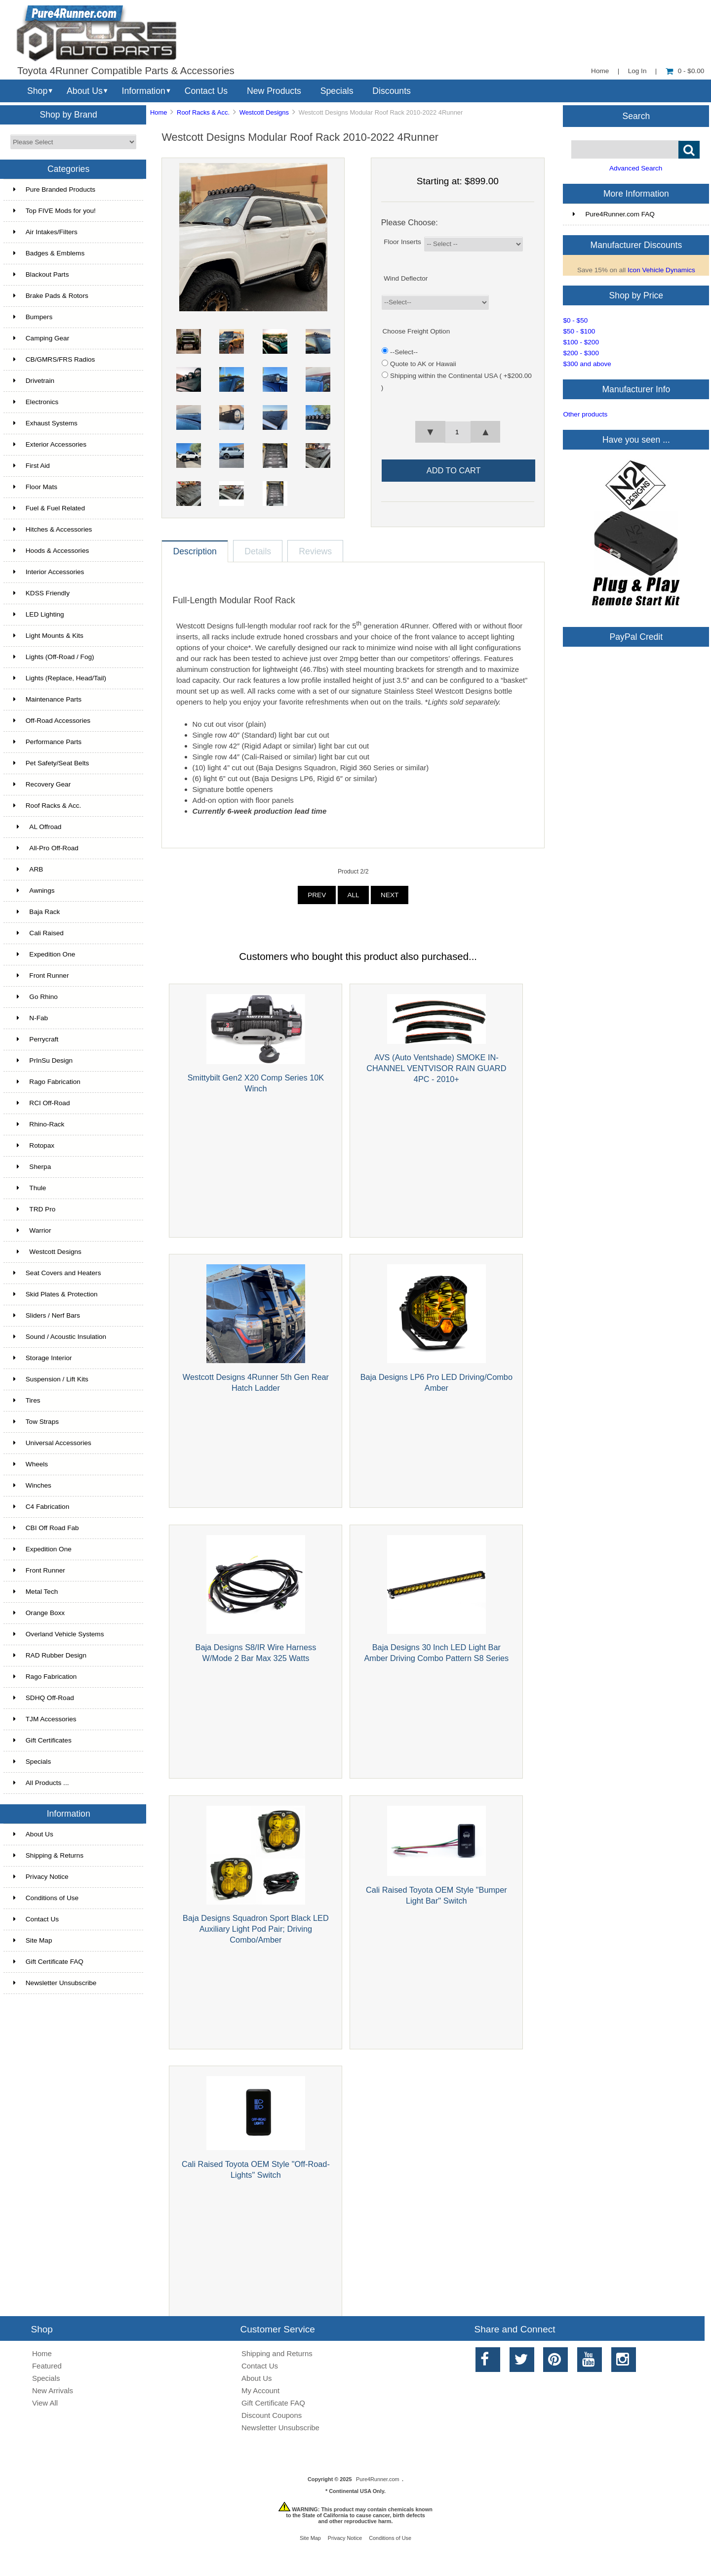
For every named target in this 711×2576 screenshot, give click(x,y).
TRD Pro (34, 1209)
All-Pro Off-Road (46, 848)
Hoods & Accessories (51, 550)
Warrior (32, 1230)
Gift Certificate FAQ (48, 1961)
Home (600, 71)
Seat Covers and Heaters (57, 1273)
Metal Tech (35, 1591)
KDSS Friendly (41, 593)
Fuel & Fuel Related (49, 508)
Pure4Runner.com (377, 2479)
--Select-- (404, 351)
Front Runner (41, 975)
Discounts (391, 91)
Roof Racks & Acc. (203, 112)
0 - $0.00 (685, 71)
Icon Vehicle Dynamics (661, 270)
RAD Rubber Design (49, 1655)
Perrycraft (35, 1039)
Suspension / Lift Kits (50, 1379)
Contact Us (206, 91)
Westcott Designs (264, 112)
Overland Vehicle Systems (58, 1634)
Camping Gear (41, 338)
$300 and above (587, 364)
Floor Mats (35, 487)
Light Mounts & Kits (48, 635)
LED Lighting (38, 614)
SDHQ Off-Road (43, 1698)
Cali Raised (38, 933)
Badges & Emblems (48, 253)
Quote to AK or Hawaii (423, 364)
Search (636, 116)
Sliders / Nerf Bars (46, 1315)
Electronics (35, 402)
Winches (32, 1485)
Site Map (32, 1940)
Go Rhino (35, 996)
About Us (85, 91)
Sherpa (32, 1166)
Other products (585, 414)
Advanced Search (635, 168)
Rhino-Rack (39, 1124)
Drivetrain (33, 380)
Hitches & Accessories (52, 529)
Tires (26, 1400)
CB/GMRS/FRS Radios (54, 359)
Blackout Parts (41, 274)
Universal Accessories (52, 1443)
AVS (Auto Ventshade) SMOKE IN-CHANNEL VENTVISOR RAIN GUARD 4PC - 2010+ (436, 1068)
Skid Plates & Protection (55, 1294)
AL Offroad (37, 827)
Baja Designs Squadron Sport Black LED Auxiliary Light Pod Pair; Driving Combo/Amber (256, 1928)
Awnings (34, 890)
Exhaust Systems (45, 423)
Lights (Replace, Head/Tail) (59, 678)
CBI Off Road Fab (46, 1528)
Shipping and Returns (277, 2353)
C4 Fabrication (41, 1506)
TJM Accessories (45, 1719)
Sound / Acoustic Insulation (59, 1336)
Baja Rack (36, 911)
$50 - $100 (579, 331)
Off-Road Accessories (51, 720)
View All (45, 2403)
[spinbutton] (457, 432)
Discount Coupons (271, 2415)
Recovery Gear (42, 784)
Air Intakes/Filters (45, 232)
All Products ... (41, 1783)
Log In (637, 71)
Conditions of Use (46, 1898)
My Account (260, 2390)
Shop (37, 91)
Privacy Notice (41, 1876)
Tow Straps (36, 1421)
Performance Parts (47, 742)
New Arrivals (52, 2390)
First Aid (31, 465)
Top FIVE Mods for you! (54, 210)
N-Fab (30, 1018)
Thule (29, 1188)
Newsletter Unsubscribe (55, 1983)
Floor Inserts (402, 242)
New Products (274, 91)
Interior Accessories (48, 572)
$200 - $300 (581, 353)
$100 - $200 (581, 342)
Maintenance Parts (47, 699)
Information (143, 91)
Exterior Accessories (49, 444)
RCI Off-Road (41, 1103)
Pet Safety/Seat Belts (51, 763)
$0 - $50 (575, 320)
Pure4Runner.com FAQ (614, 214)
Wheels (30, 1464)
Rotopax (33, 1145)
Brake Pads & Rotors (50, 295)
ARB (28, 869)
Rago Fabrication (46, 1081)
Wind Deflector (406, 278)
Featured (47, 2366)
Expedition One (44, 954)
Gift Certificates (42, 1740)
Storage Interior (42, 1358)
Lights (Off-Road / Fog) (53, 657)
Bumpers (32, 317)
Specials (337, 91)
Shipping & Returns (48, 1855)
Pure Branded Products (54, 189)
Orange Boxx (39, 1613)
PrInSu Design (43, 1060)
